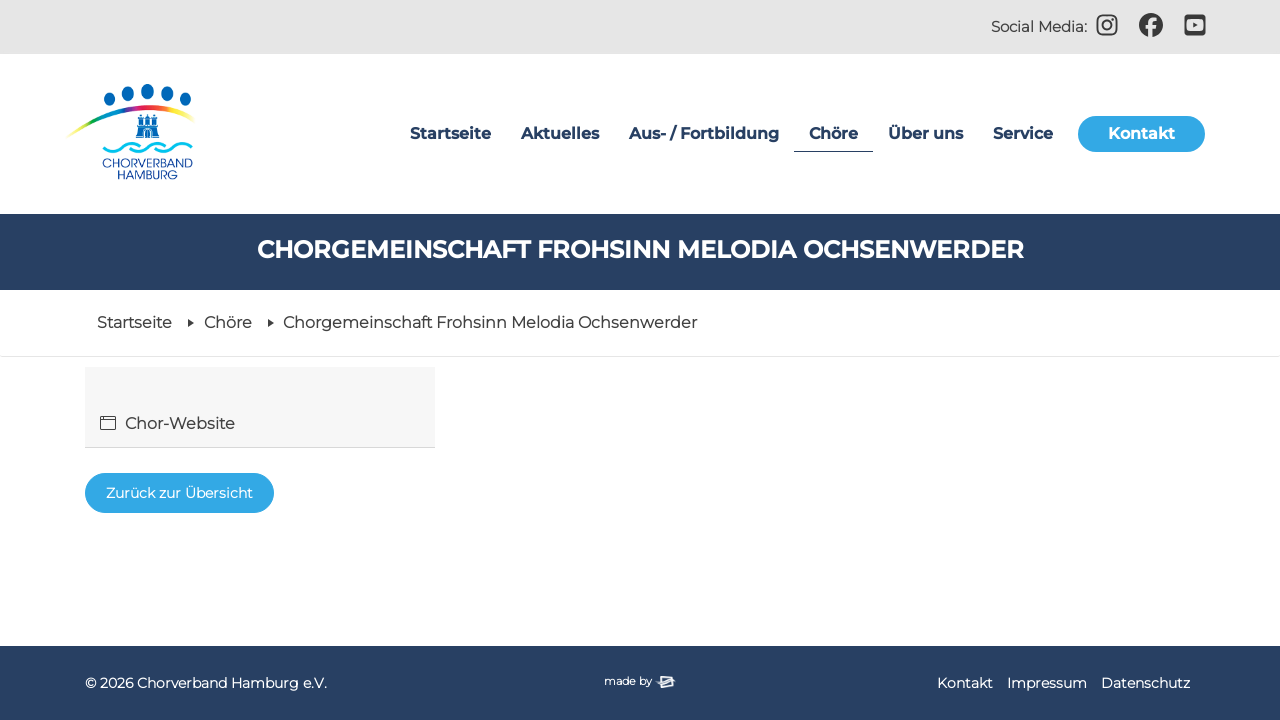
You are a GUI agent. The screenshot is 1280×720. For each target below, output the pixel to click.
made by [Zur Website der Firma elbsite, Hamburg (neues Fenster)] (640, 681)
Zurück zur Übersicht (179, 493)
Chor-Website (180, 423)
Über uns (925, 133)
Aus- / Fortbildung (704, 133)
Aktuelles (560, 133)
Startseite (450, 133)
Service (1023, 133)
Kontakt (1141, 133)
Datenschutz (1145, 683)
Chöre (833, 133)
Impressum (1047, 683)
